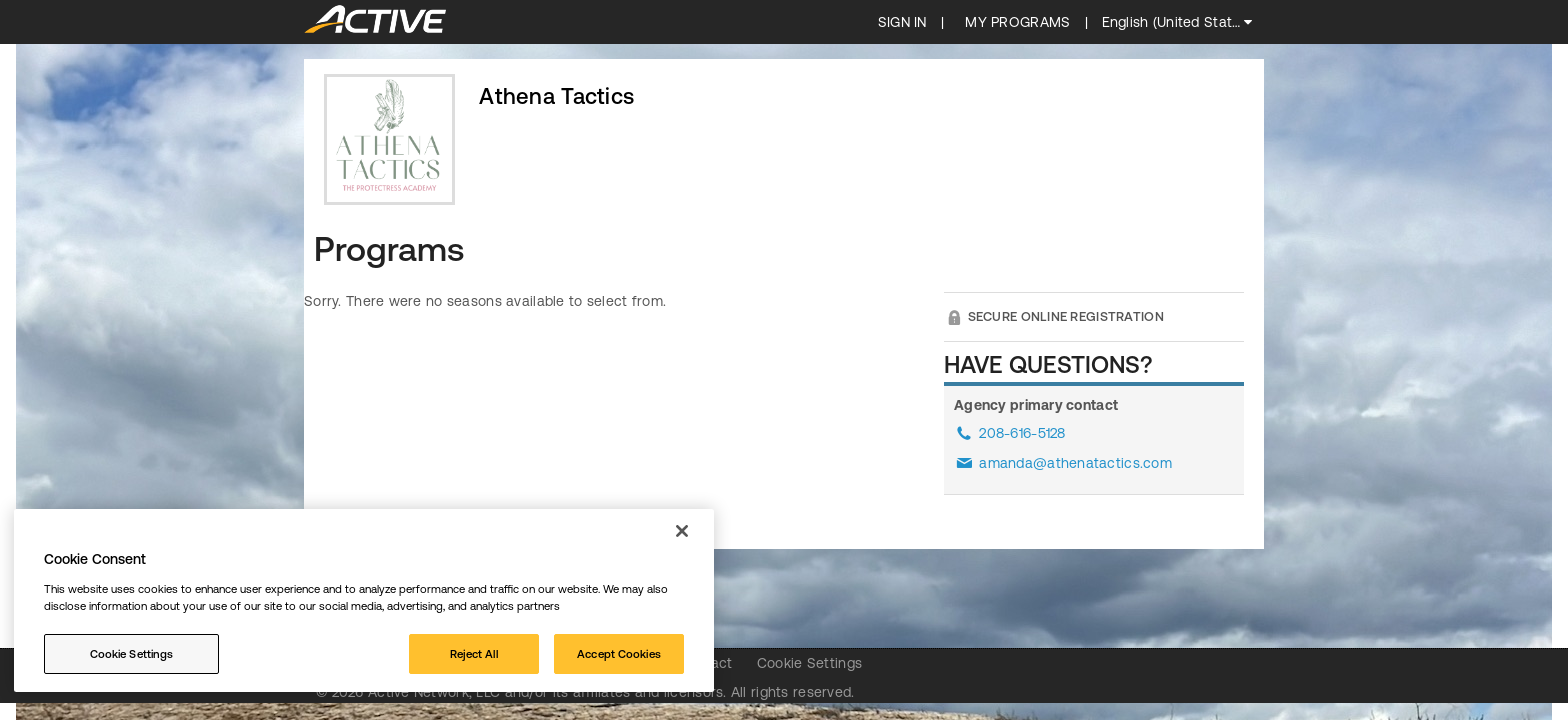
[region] (364, 600)
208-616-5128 (1022, 433)
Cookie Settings (809, 663)
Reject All (474, 653)
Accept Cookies (619, 653)
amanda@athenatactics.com (1075, 463)
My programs (1017, 22)
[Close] (682, 531)
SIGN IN (902, 22)
